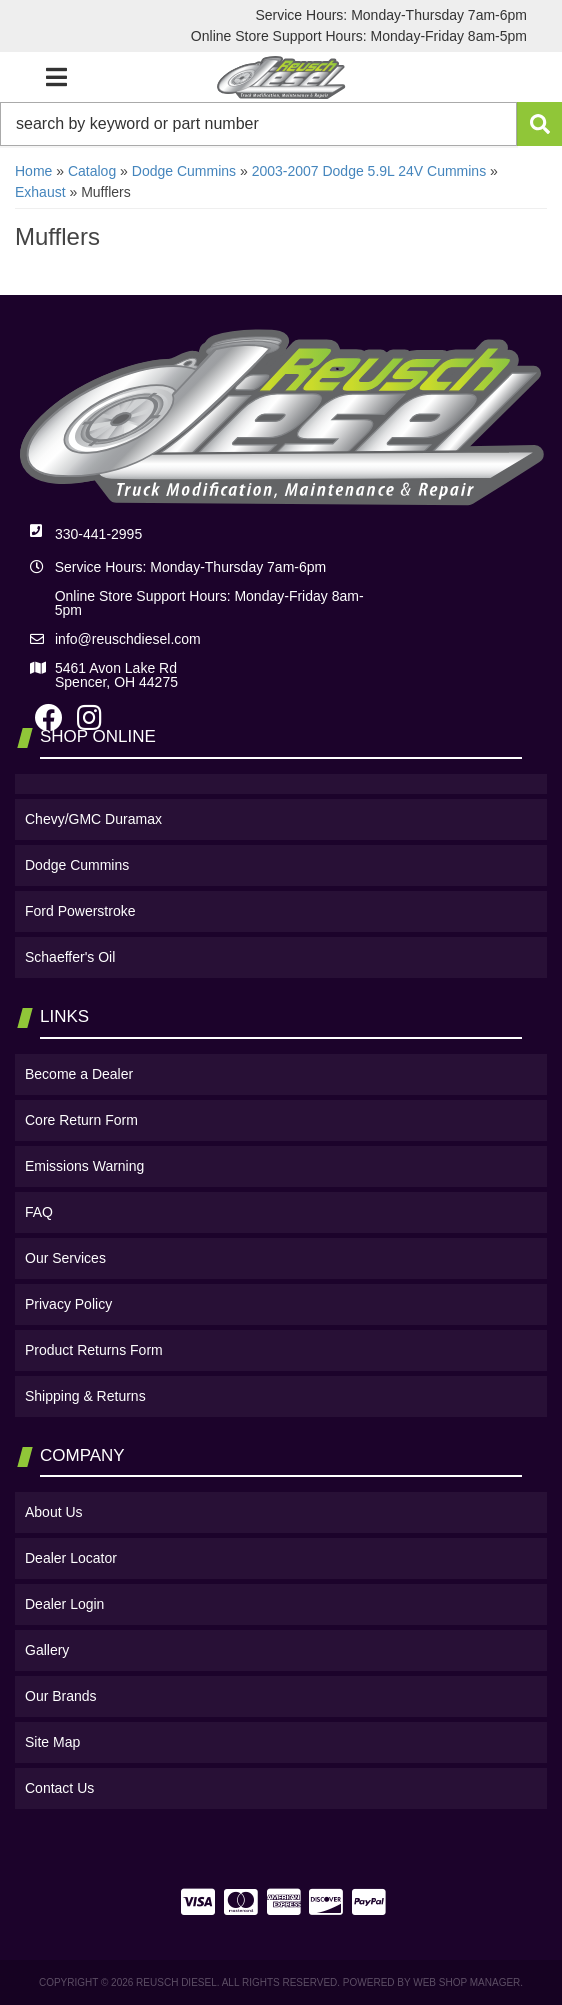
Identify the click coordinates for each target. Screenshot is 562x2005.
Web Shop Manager (466, 1982)
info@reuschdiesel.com (128, 639)
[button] (281, 124)
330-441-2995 (98, 534)
